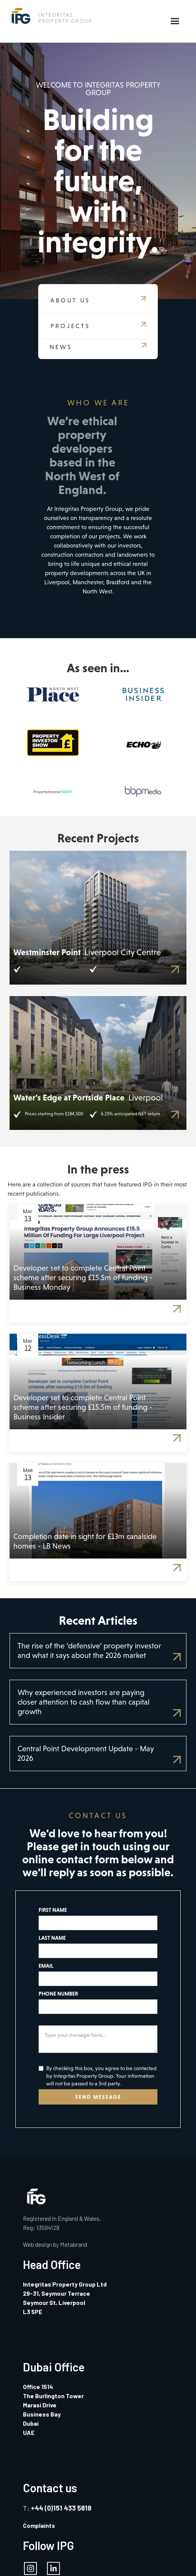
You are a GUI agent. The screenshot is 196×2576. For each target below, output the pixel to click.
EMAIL (46, 1966)
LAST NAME (52, 1938)
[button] (174, 21)
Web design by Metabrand (55, 2244)
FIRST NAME (53, 1910)
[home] (50, 16)
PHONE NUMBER (58, 1994)
